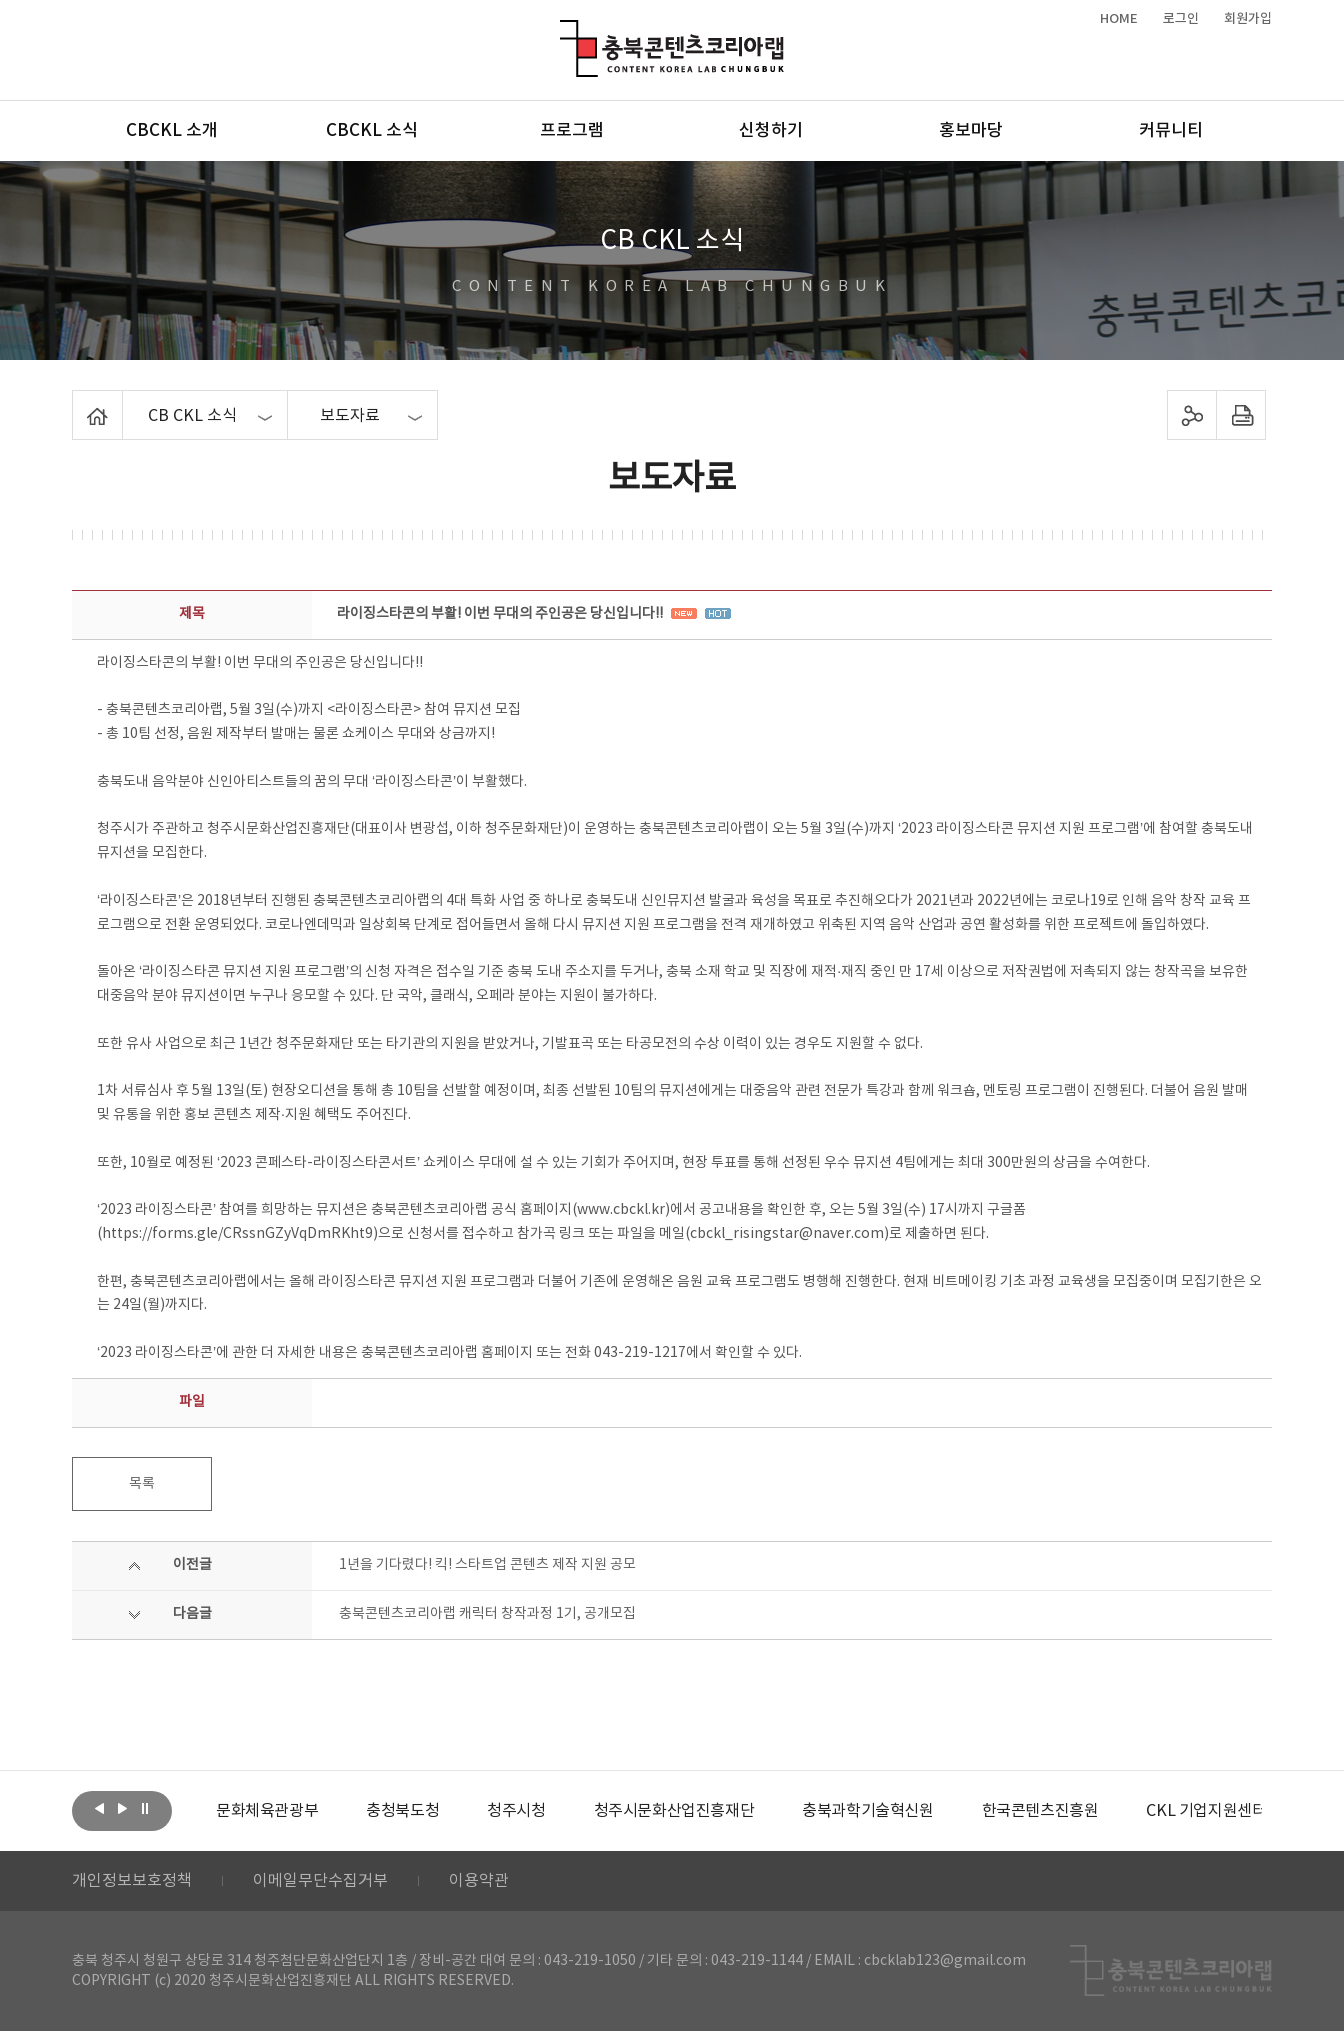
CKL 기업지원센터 (1206, 1811)
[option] (267, 1811)
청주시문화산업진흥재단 (674, 1811)
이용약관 (479, 1881)
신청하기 (771, 131)
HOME (1119, 19)
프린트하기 (1241, 415)
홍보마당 (971, 131)
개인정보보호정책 (132, 1881)
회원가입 (1248, 19)
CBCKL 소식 (372, 131)
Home (77, 402)
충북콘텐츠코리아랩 (564, 31)
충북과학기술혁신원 (867, 1811)
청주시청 (516, 1811)
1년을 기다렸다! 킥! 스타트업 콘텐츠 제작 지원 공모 (487, 1565)
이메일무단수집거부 (320, 1881)
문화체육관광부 (267, 1811)
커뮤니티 (1171, 131)
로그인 (1181, 19)
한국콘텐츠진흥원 (1040, 1811)
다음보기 (122, 1809)
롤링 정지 (145, 1809)
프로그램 (572, 131)
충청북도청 (402, 1811)
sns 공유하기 (1192, 415)
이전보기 (99, 1809)
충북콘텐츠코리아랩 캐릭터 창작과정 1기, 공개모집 (487, 1614)
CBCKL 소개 (172, 131)
